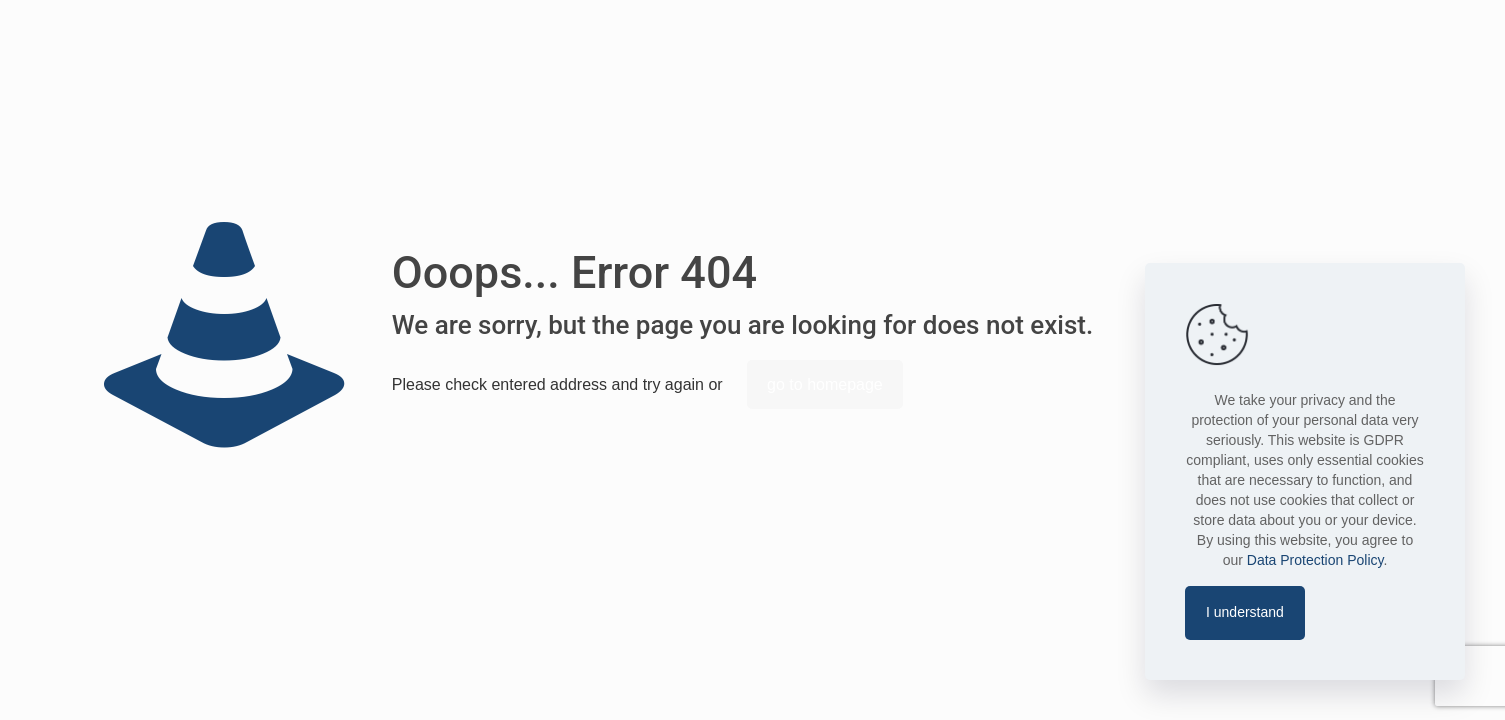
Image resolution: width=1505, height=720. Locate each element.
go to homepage (825, 384)
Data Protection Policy (1315, 560)
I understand (1245, 612)
